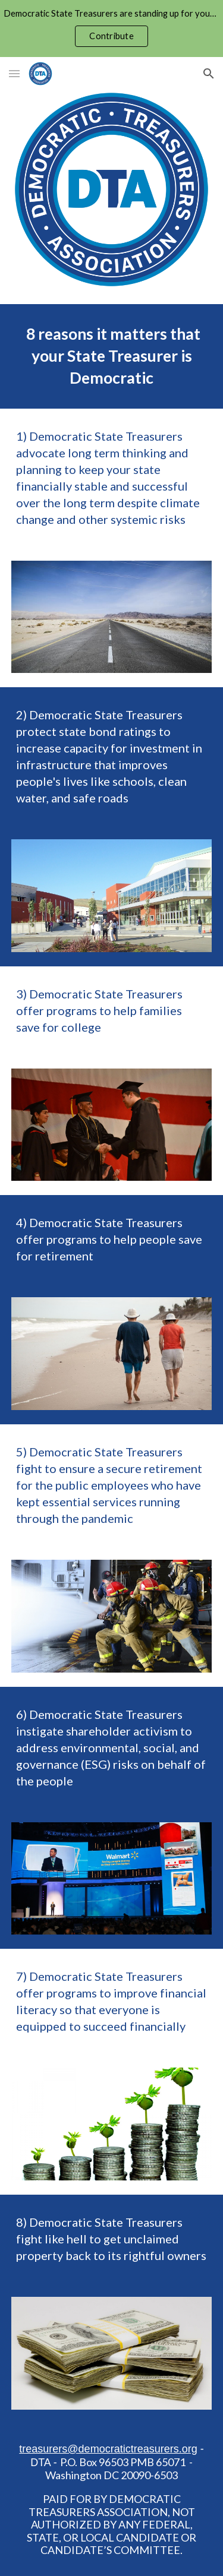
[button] (14, 73)
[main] (111, 356)
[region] (111, 28)
